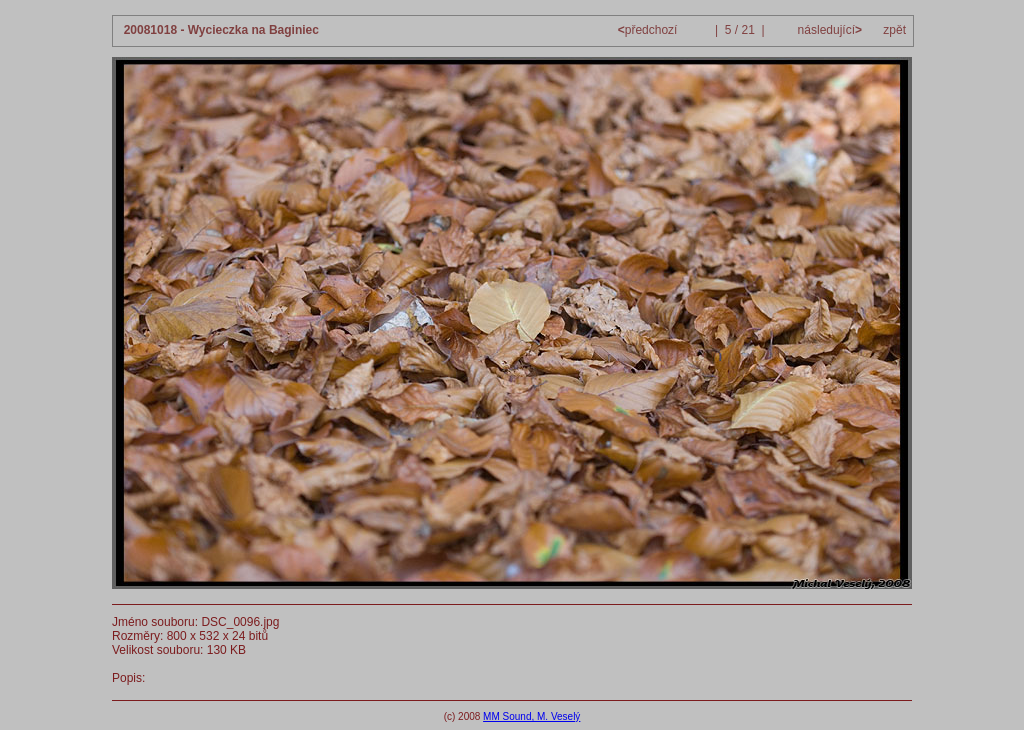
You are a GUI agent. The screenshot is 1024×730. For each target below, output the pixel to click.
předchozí (649, 30)
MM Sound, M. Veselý (531, 716)
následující (828, 30)
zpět (894, 30)
